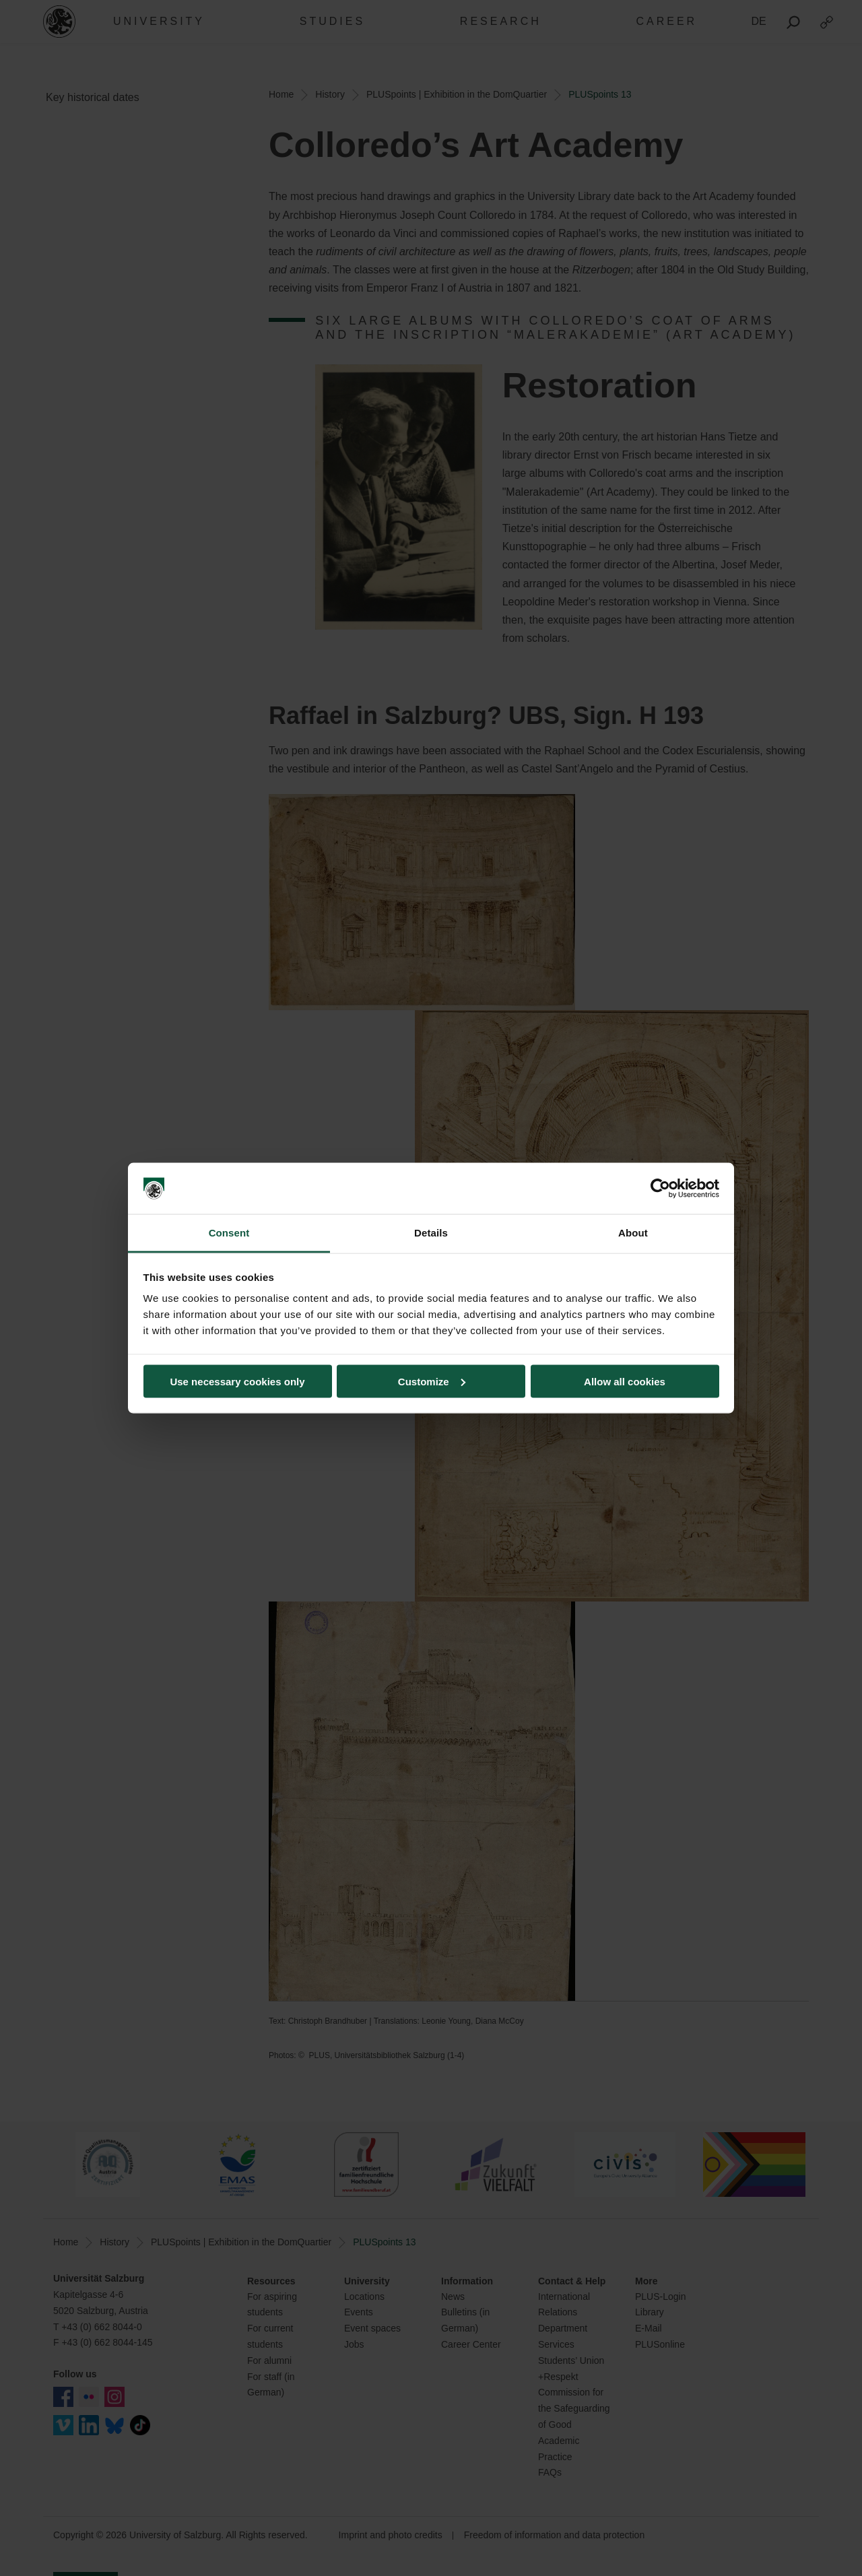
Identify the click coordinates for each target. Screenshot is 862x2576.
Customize (431, 1381)
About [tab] (633, 1233)
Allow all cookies (624, 1381)
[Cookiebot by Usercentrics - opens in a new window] (660, 1189)
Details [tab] (431, 1233)
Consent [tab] (229, 1233)
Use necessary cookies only (237, 1381)
